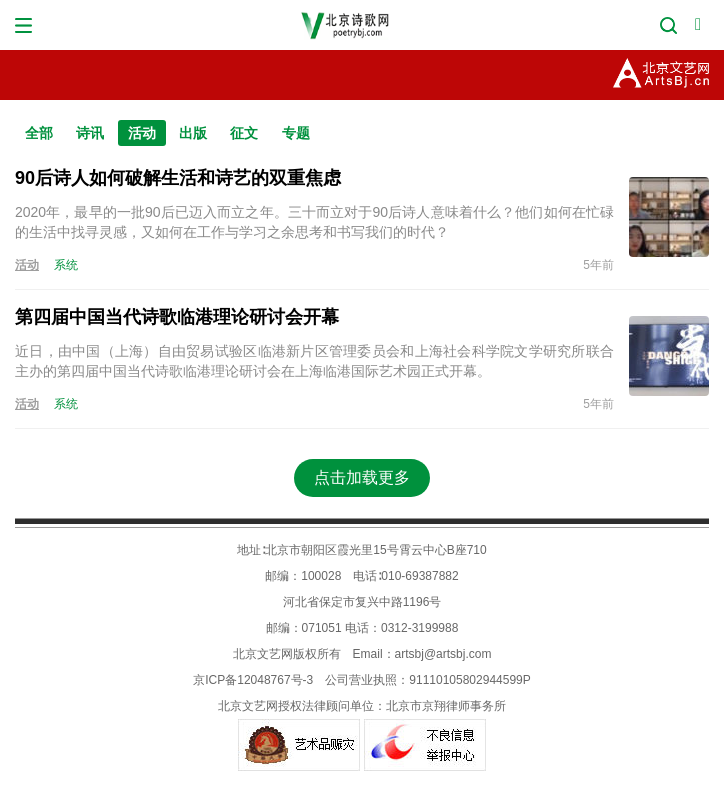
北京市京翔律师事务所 (446, 706)
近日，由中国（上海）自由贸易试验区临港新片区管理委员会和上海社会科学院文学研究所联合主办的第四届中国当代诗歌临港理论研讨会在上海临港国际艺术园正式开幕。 (314, 361)
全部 (39, 133)
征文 (244, 133)
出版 (193, 133)
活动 (142, 133)
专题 (296, 133)
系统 (66, 265)
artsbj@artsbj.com (443, 654)
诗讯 (90, 133)
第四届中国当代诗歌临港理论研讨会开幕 (177, 317)
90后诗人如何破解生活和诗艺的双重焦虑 (178, 178)
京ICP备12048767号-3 (253, 680)
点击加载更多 (362, 477)
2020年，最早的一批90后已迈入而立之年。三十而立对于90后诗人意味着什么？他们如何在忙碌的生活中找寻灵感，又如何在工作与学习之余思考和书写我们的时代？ (314, 222)
